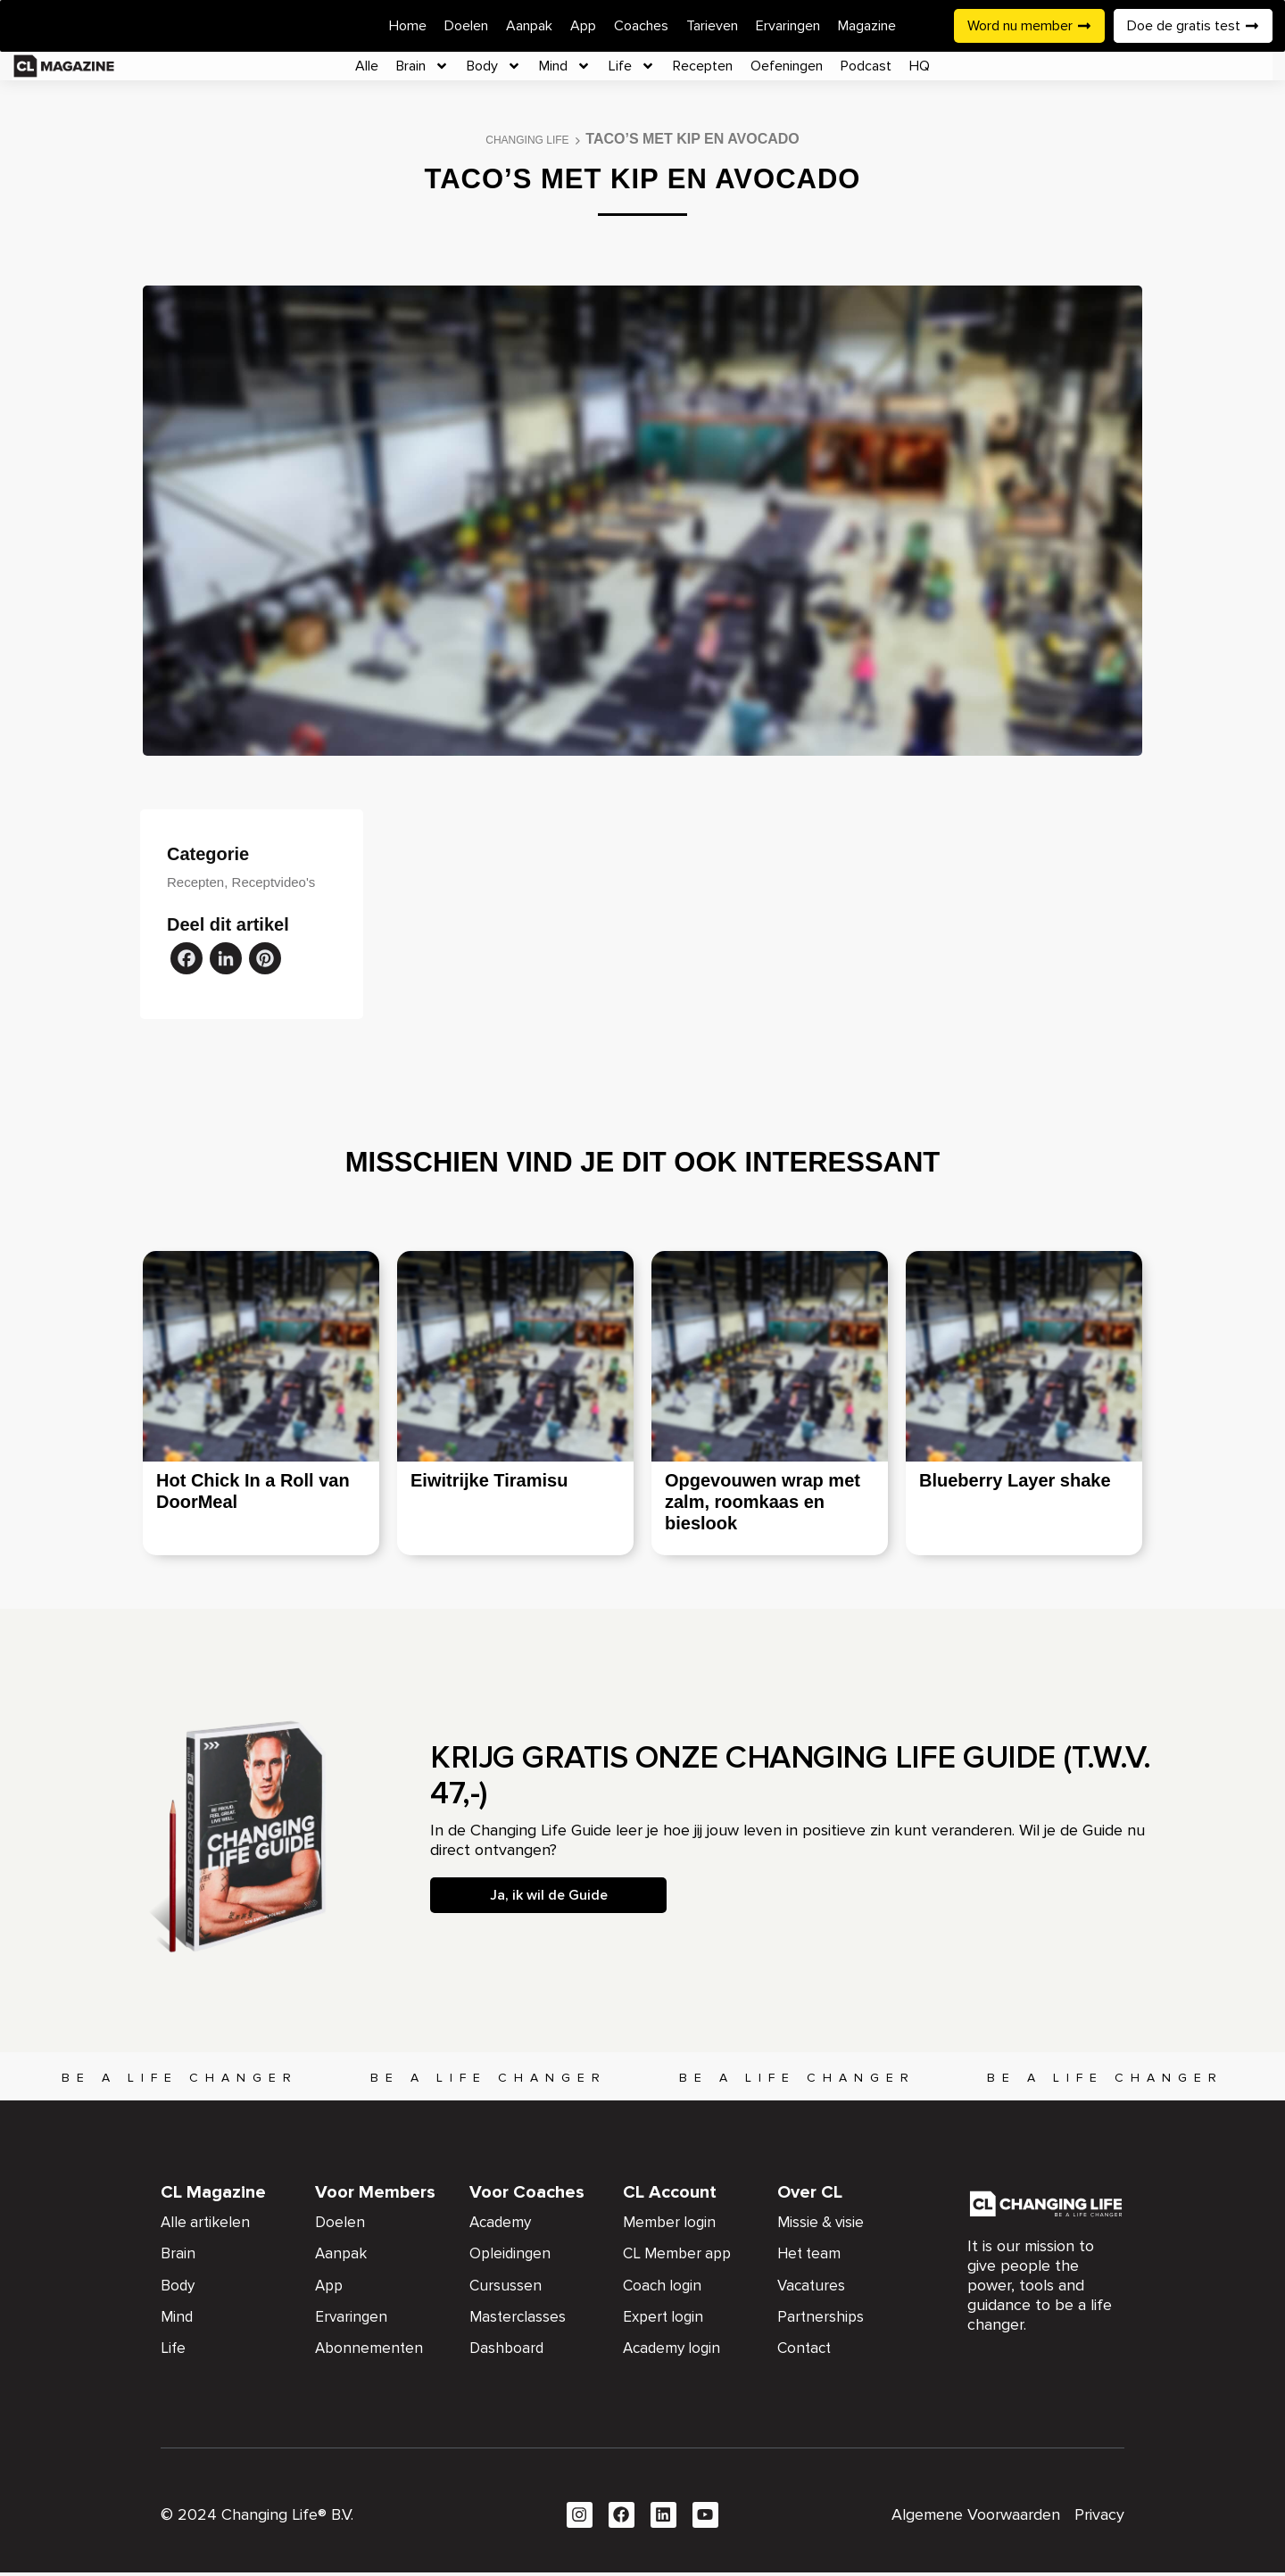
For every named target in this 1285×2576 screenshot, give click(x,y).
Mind (565, 66)
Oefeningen (786, 66)
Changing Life (526, 140)
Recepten (703, 66)
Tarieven (712, 26)
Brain (422, 66)
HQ (919, 66)
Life (632, 66)
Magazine (867, 26)
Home (408, 26)
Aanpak (529, 26)
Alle (366, 66)
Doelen (466, 26)
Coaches (641, 26)
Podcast (866, 66)
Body (494, 66)
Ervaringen (788, 26)
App (583, 26)
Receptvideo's (274, 882)
